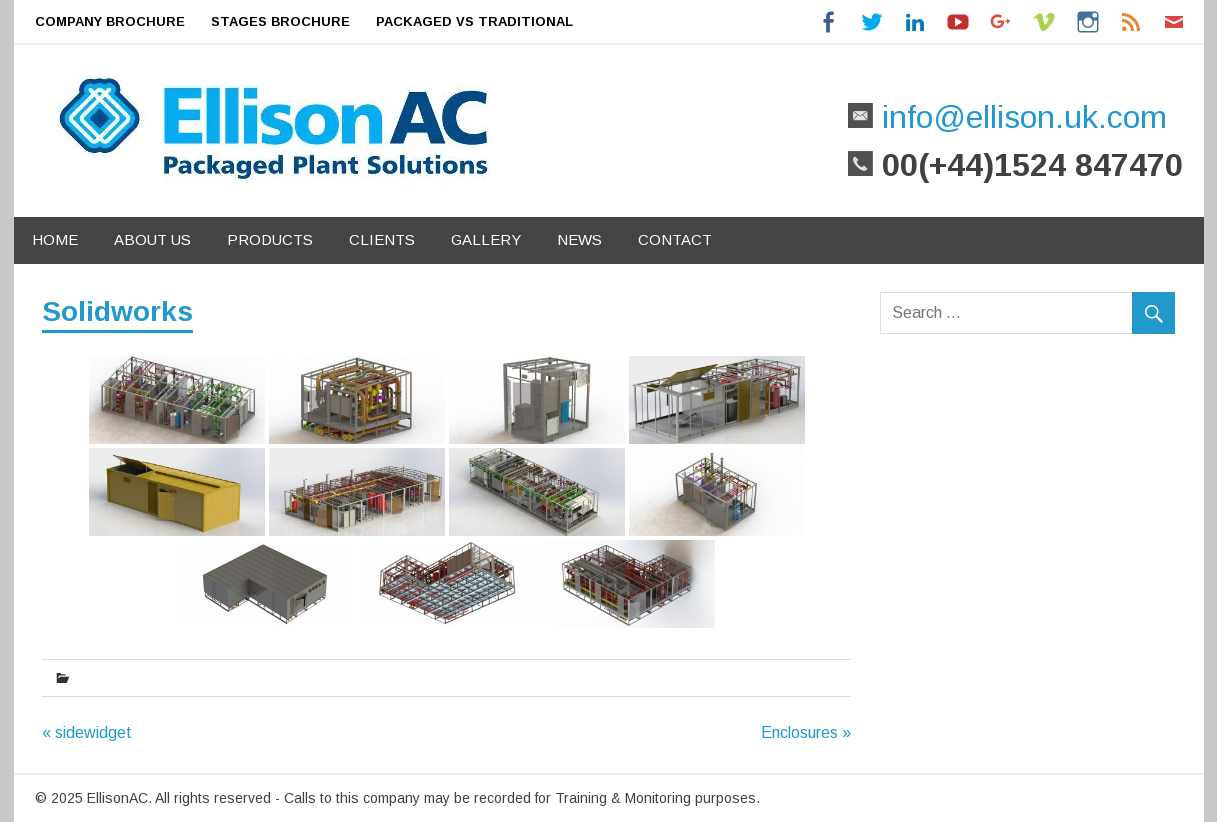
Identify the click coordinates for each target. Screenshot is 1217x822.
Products (270, 239)
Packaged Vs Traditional (474, 21)
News (579, 239)
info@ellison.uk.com (1020, 117)
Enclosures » (806, 732)
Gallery (486, 239)
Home (55, 239)
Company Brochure (110, 21)
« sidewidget (87, 732)
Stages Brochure (280, 21)
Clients (382, 239)
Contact (675, 239)
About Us (152, 239)
